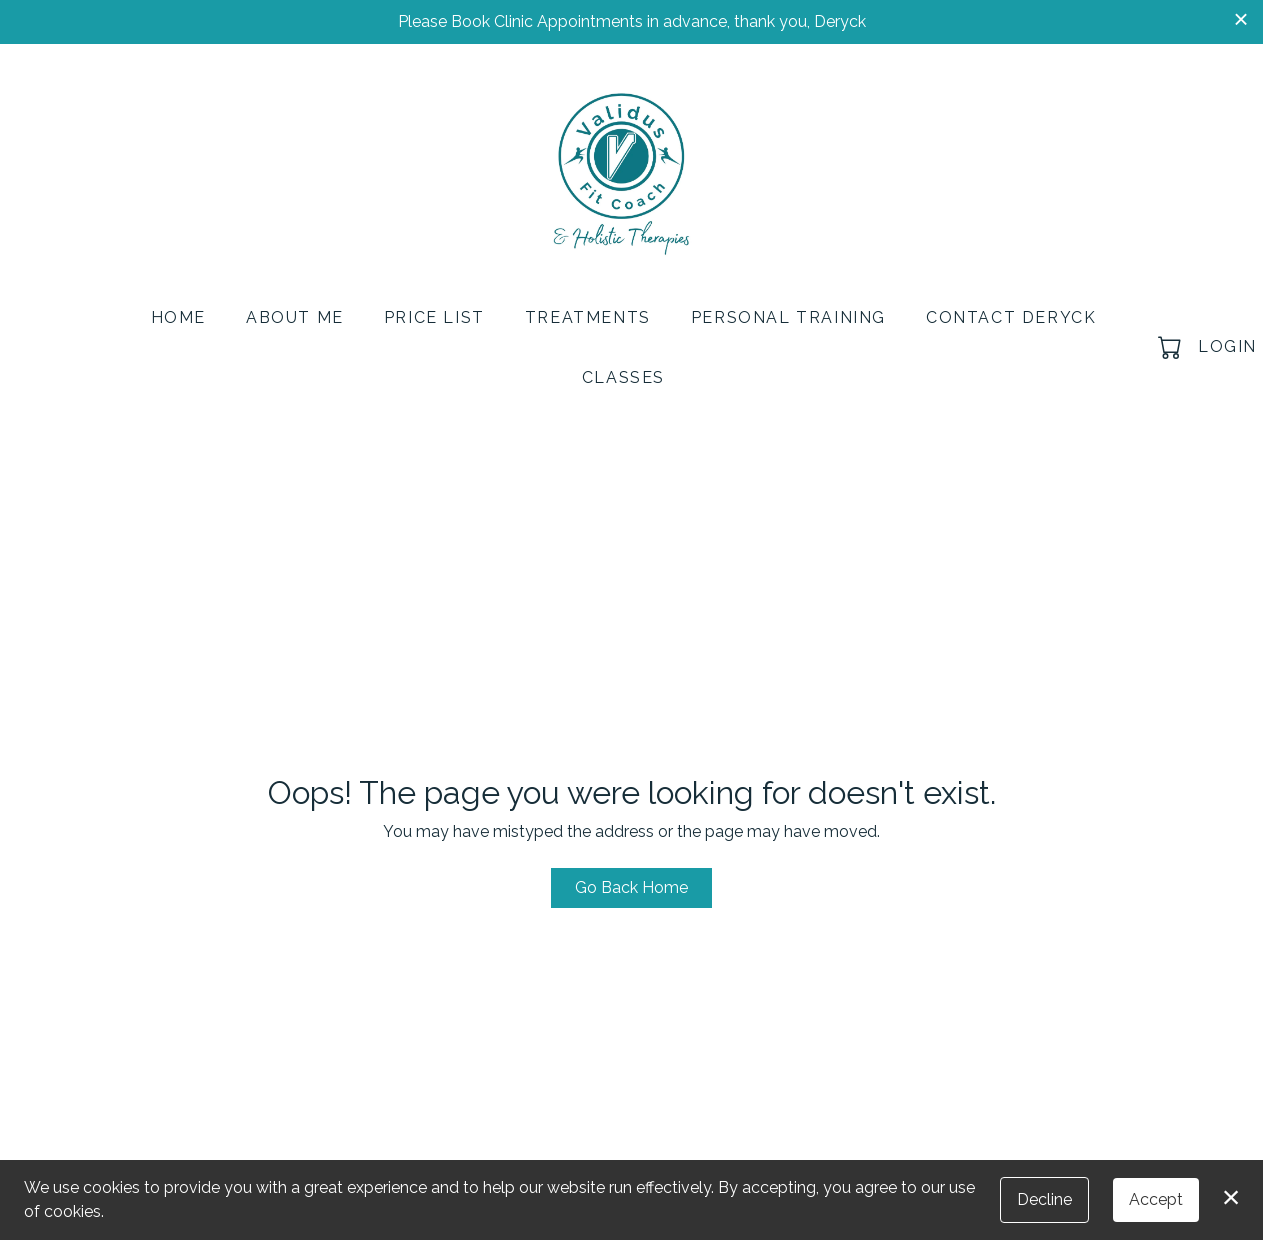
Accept (1156, 1199)
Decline (1044, 1199)
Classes (623, 377)
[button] (1171, 347)
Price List (434, 317)
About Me (295, 317)
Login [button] (1227, 346)
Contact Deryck (1011, 317)
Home (178, 317)
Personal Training (788, 317)
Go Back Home (631, 887)
